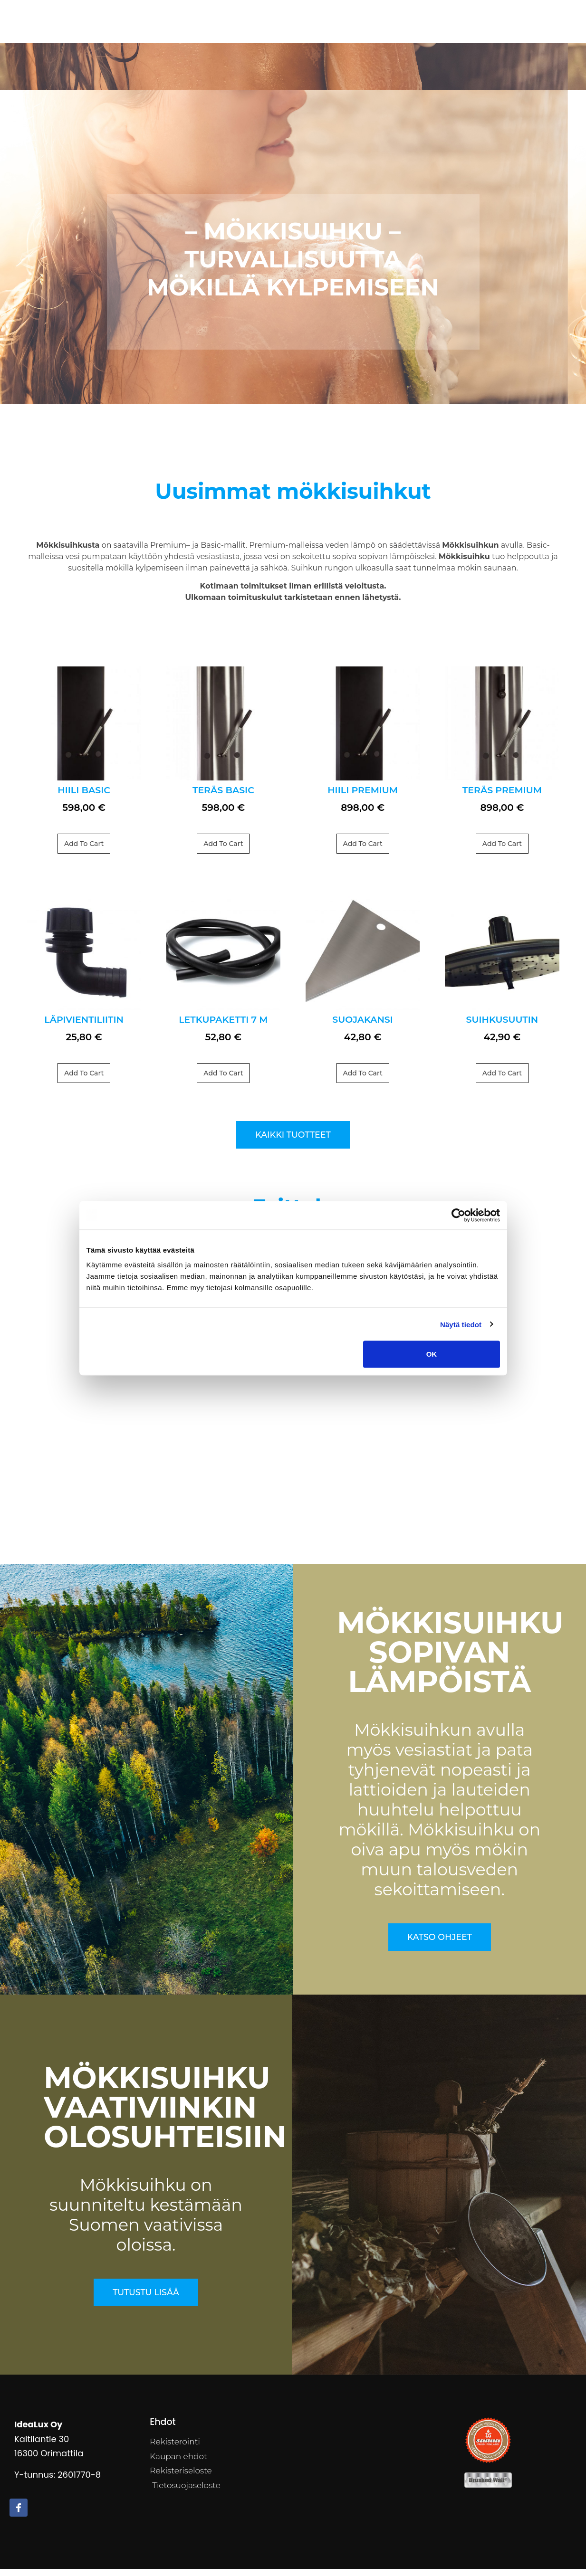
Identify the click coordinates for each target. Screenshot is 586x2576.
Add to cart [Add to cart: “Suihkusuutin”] (502, 1080)
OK (431, 1354)
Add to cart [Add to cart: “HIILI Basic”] (84, 851)
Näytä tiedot (460, 1324)
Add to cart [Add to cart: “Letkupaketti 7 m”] (223, 1080)
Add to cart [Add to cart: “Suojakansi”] (363, 1080)
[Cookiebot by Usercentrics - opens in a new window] (458, 1215)
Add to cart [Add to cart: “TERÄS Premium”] (502, 851)
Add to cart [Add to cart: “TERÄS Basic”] (223, 851)
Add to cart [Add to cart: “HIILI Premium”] (363, 851)
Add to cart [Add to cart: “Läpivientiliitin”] (84, 1080)
